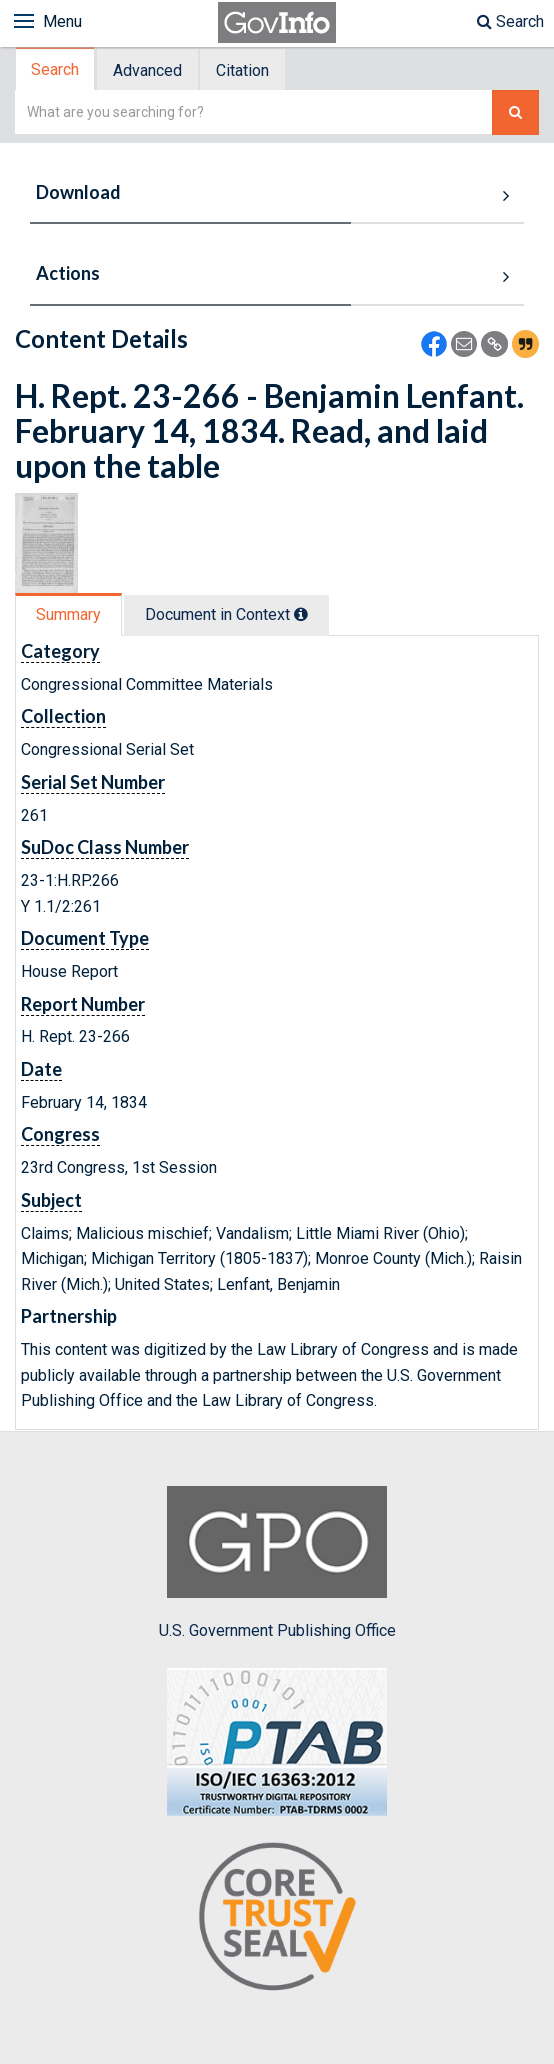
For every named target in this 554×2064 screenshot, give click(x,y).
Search (510, 21)
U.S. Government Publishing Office (277, 1563)
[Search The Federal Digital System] (515, 112)
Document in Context (226, 614)
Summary (68, 614)
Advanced (147, 70)
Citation (242, 70)
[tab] (56, 69)
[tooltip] (301, 614)
